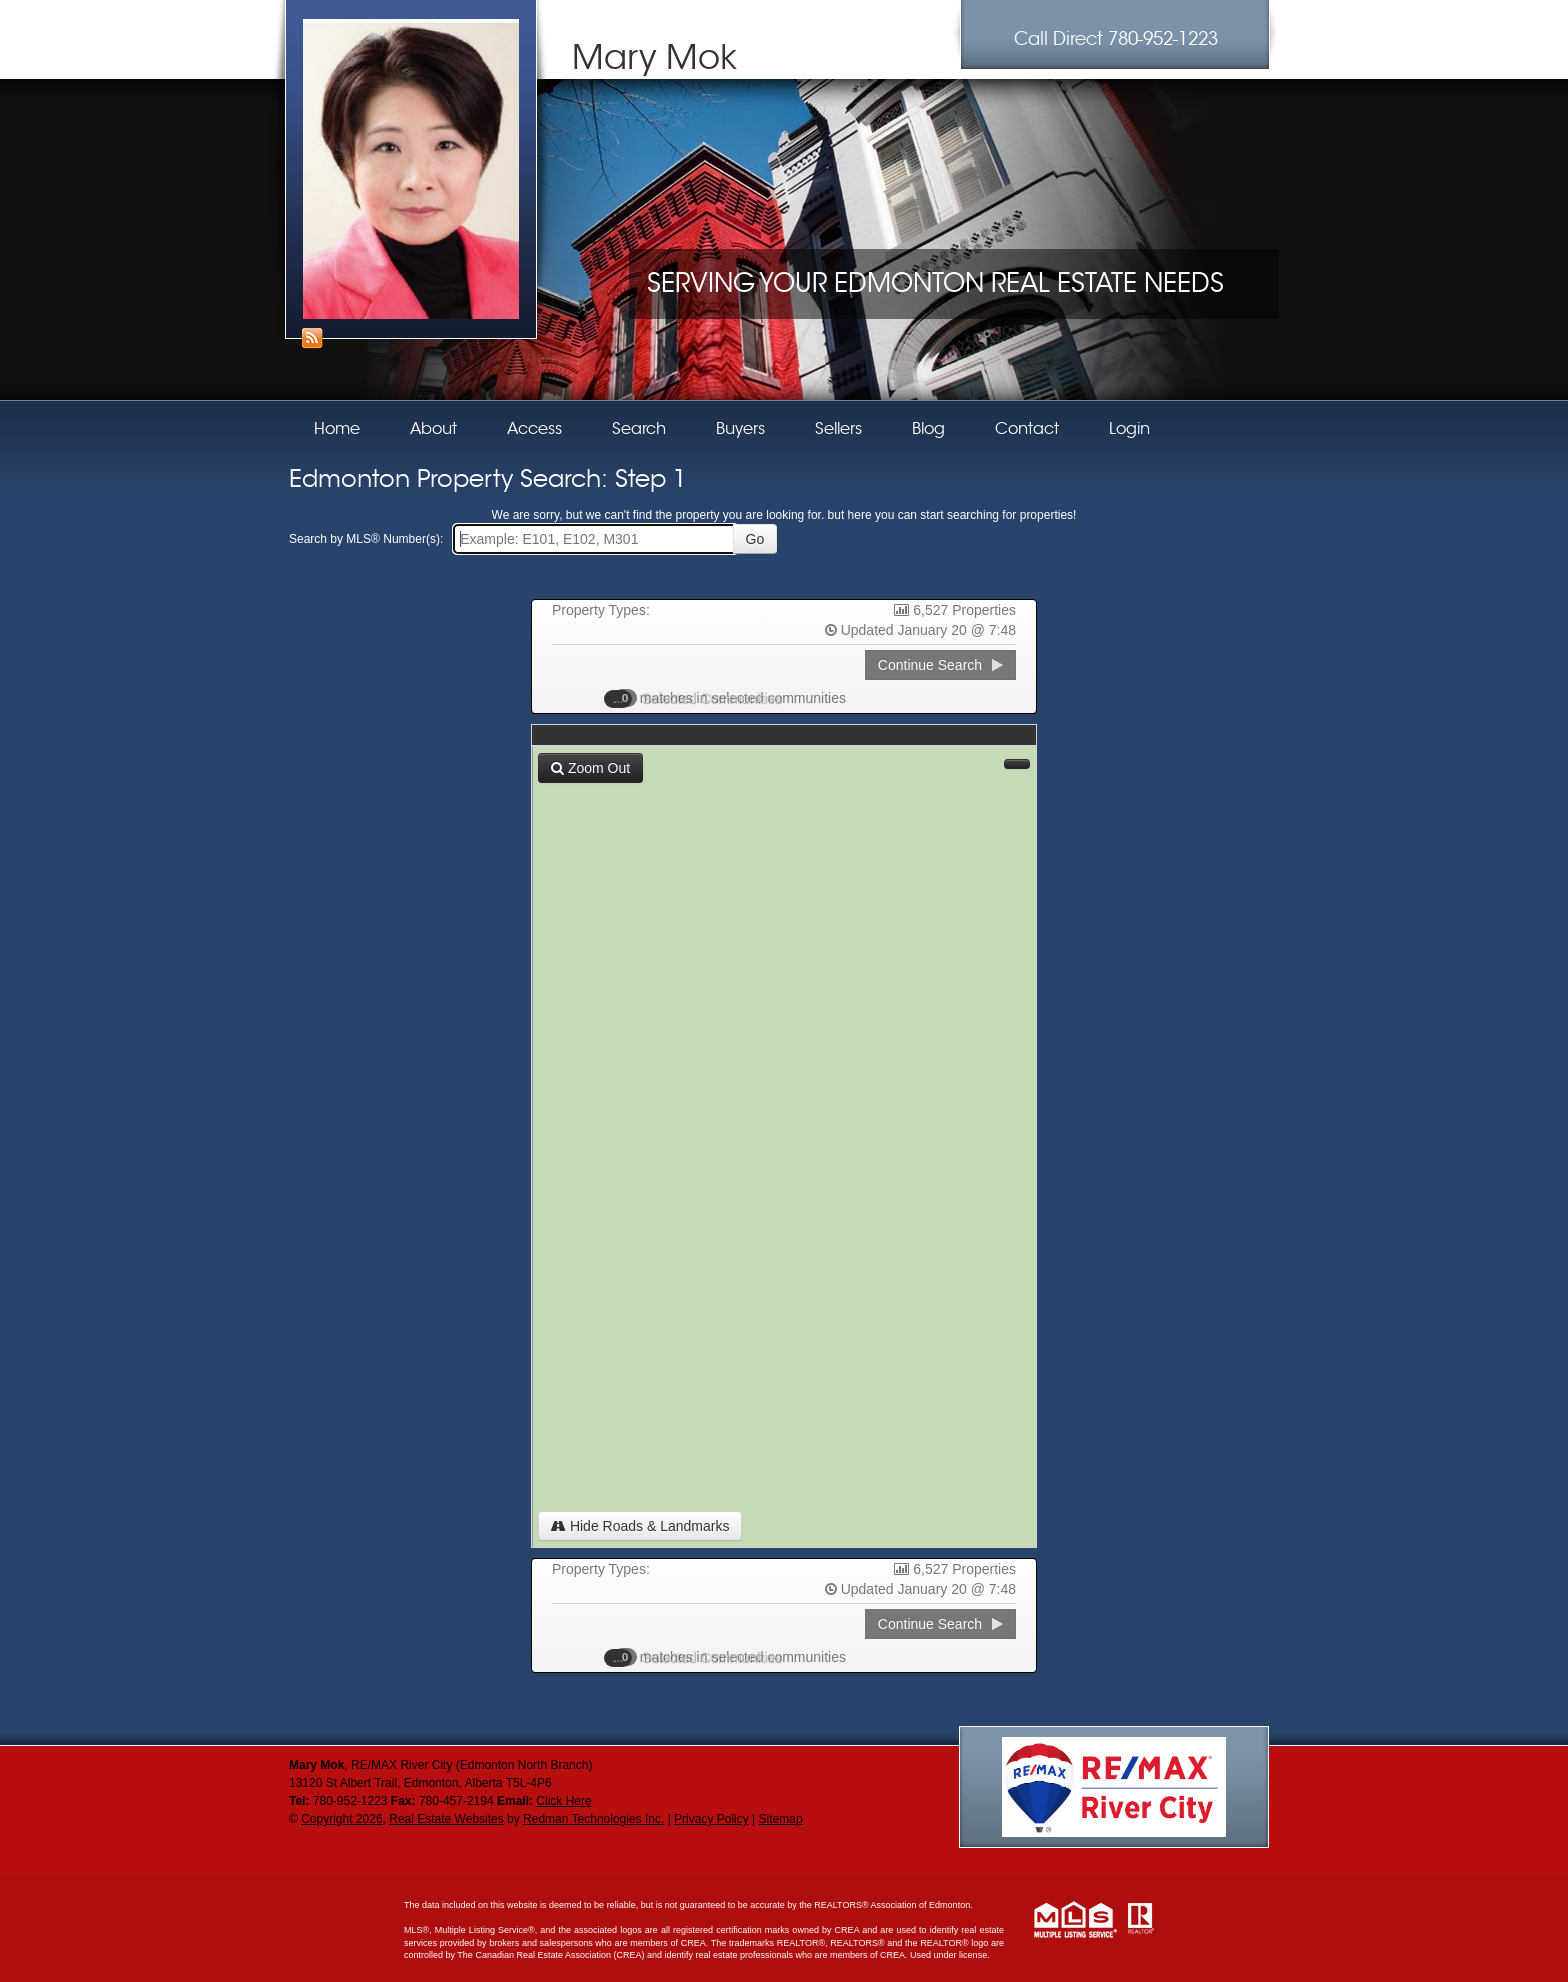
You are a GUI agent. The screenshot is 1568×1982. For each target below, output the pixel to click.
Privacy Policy (711, 1819)
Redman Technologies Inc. (593, 1819)
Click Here (563, 1801)
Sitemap (781, 1819)
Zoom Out (590, 768)
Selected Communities (703, 698)
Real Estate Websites (446, 1819)
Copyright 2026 (341, 1819)
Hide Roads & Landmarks (640, 1526)
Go (755, 539)
